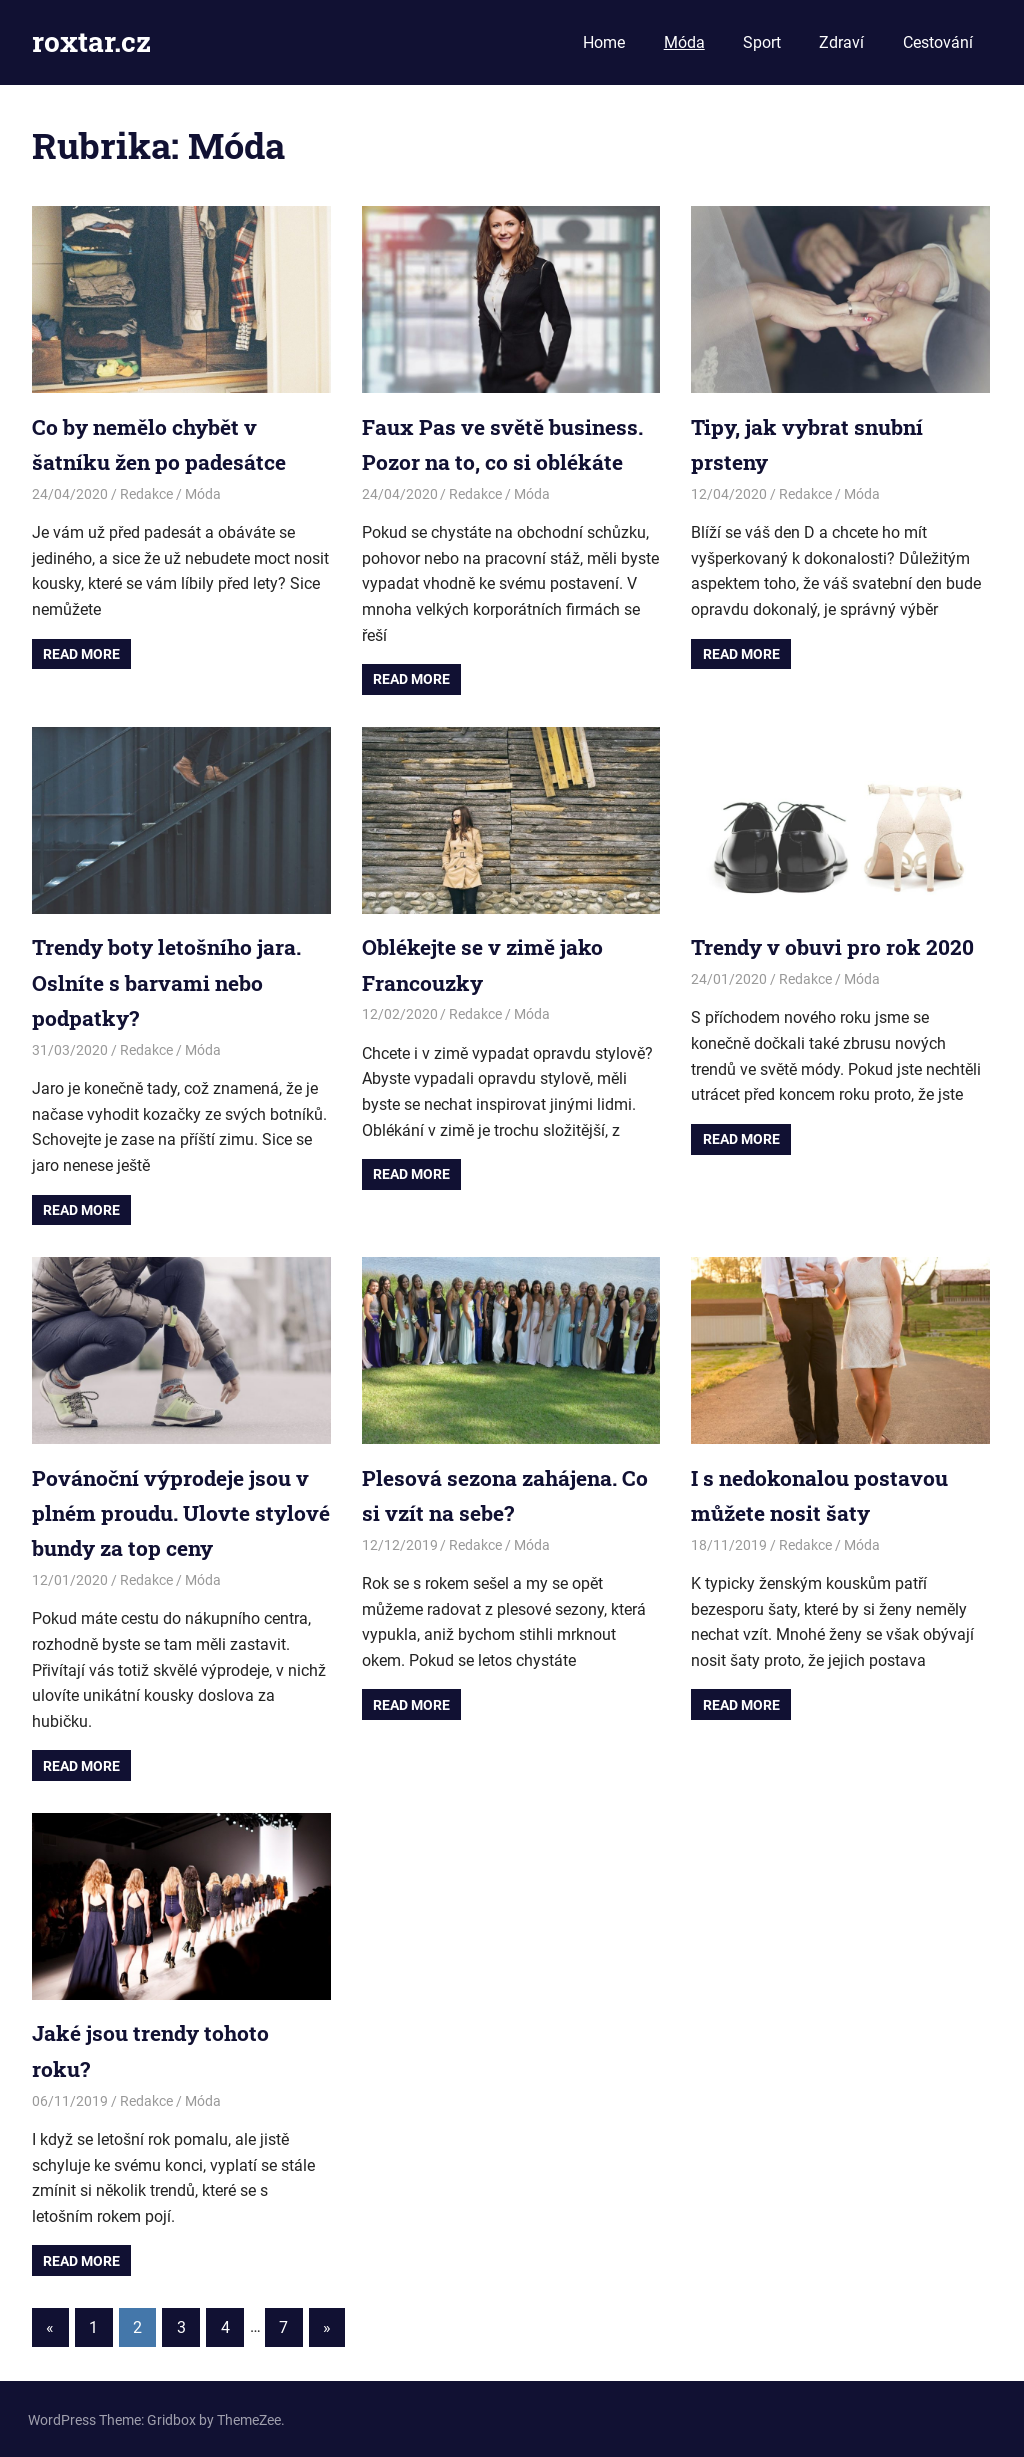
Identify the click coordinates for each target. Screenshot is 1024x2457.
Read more (81, 653)
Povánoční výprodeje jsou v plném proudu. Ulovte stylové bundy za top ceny (175, 1511)
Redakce (146, 494)
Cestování (938, 42)
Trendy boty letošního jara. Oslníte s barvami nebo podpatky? (173, 981)
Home (604, 42)
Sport (762, 42)
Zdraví (841, 42)
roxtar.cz (91, 41)
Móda (684, 42)
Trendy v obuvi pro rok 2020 (838, 946)
